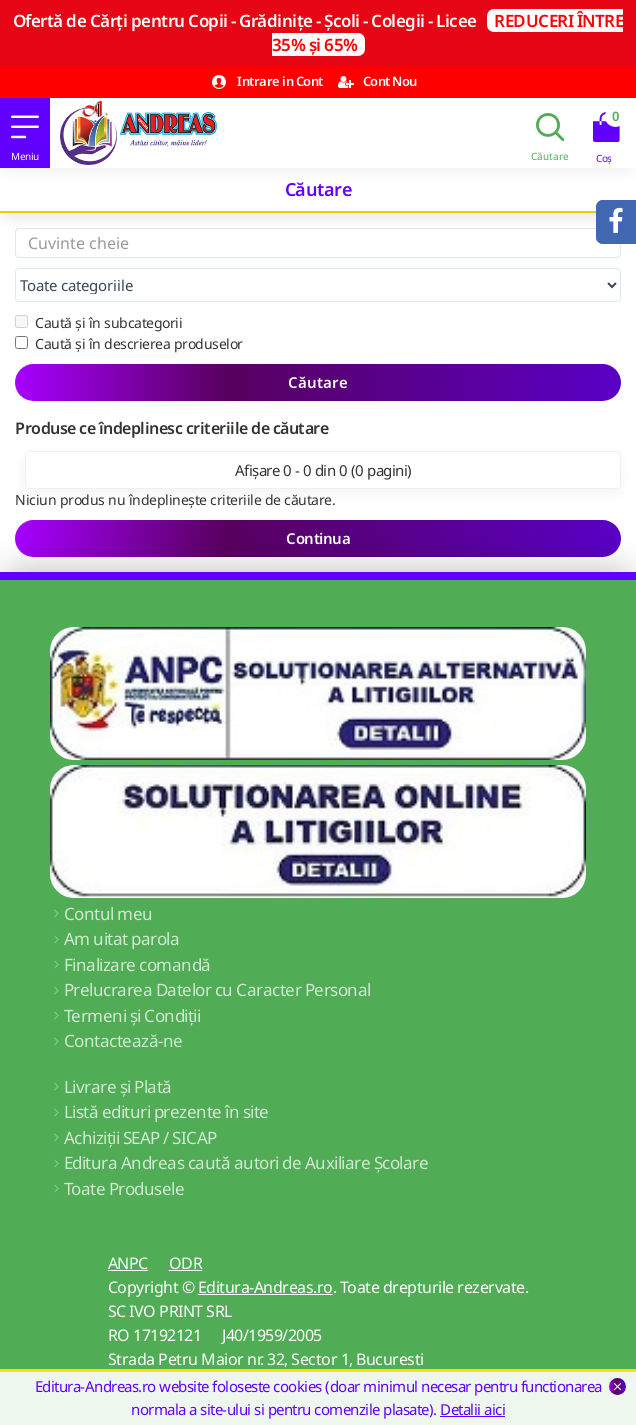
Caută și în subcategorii (98, 322)
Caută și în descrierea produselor (129, 343)
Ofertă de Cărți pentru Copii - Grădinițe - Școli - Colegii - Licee (318, 32)
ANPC (128, 1263)
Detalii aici (472, 1409)
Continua (318, 538)
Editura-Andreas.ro (265, 1287)
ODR (186, 1263)
